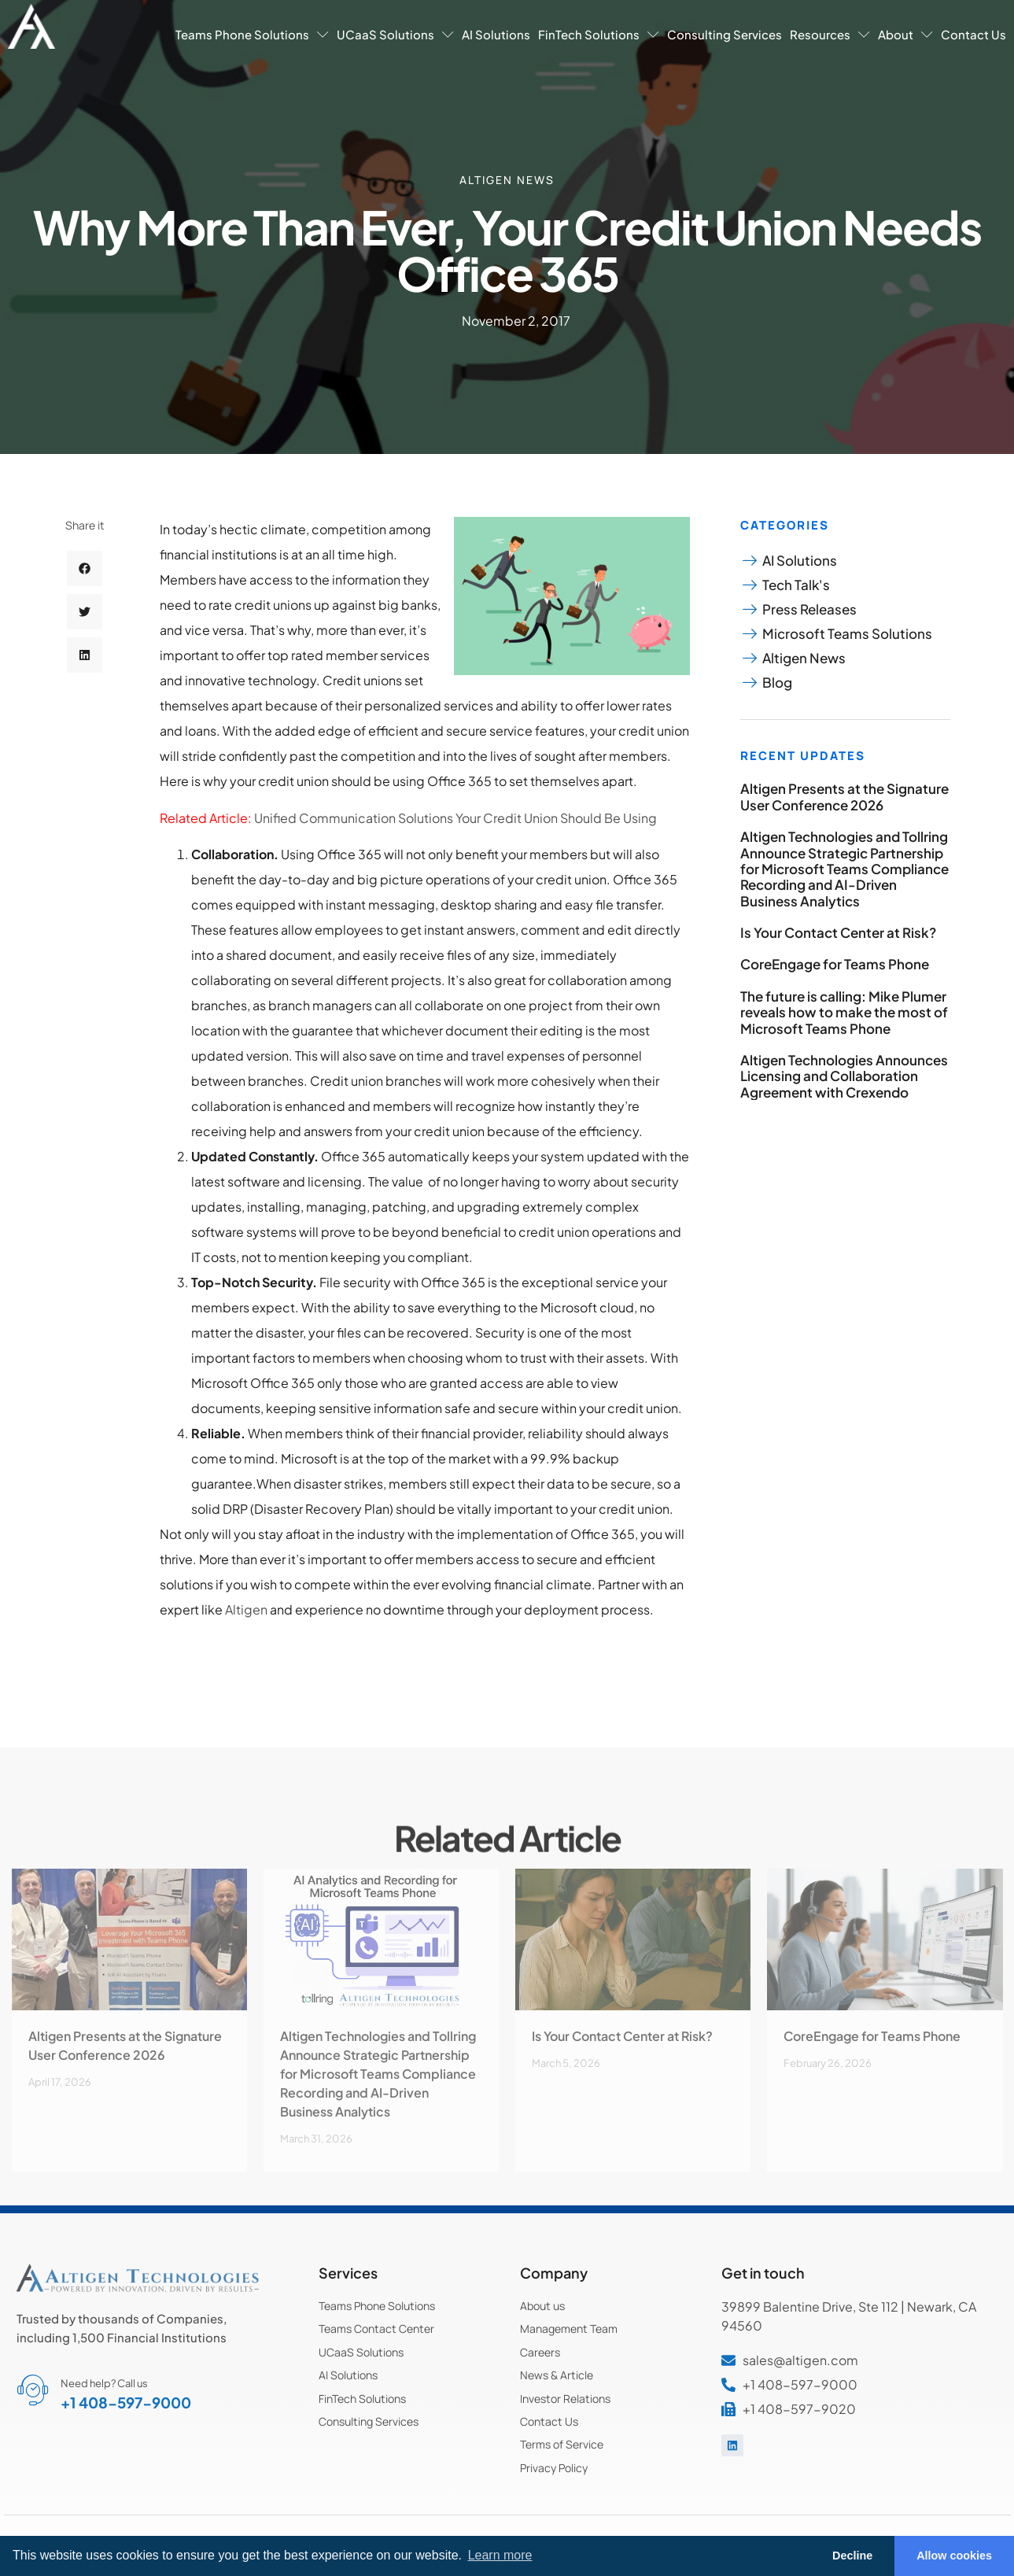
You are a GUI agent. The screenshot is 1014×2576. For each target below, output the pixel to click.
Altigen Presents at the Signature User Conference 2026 (844, 796)
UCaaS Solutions (395, 34)
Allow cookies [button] (954, 2555)
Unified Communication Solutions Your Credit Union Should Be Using (455, 818)
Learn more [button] (500, 2555)
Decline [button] (852, 2555)
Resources (830, 34)
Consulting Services (724, 34)
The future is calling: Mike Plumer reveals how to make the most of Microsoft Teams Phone (844, 1012)
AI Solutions (496, 34)
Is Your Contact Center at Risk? (838, 932)
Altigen (247, 1609)
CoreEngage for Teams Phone (834, 963)
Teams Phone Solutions (252, 34)
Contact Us (973, 34)
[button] (84, 641)
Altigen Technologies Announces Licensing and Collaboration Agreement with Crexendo (844, 1076)
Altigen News (507, 178)
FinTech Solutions (598, 34)
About (905, 34)
